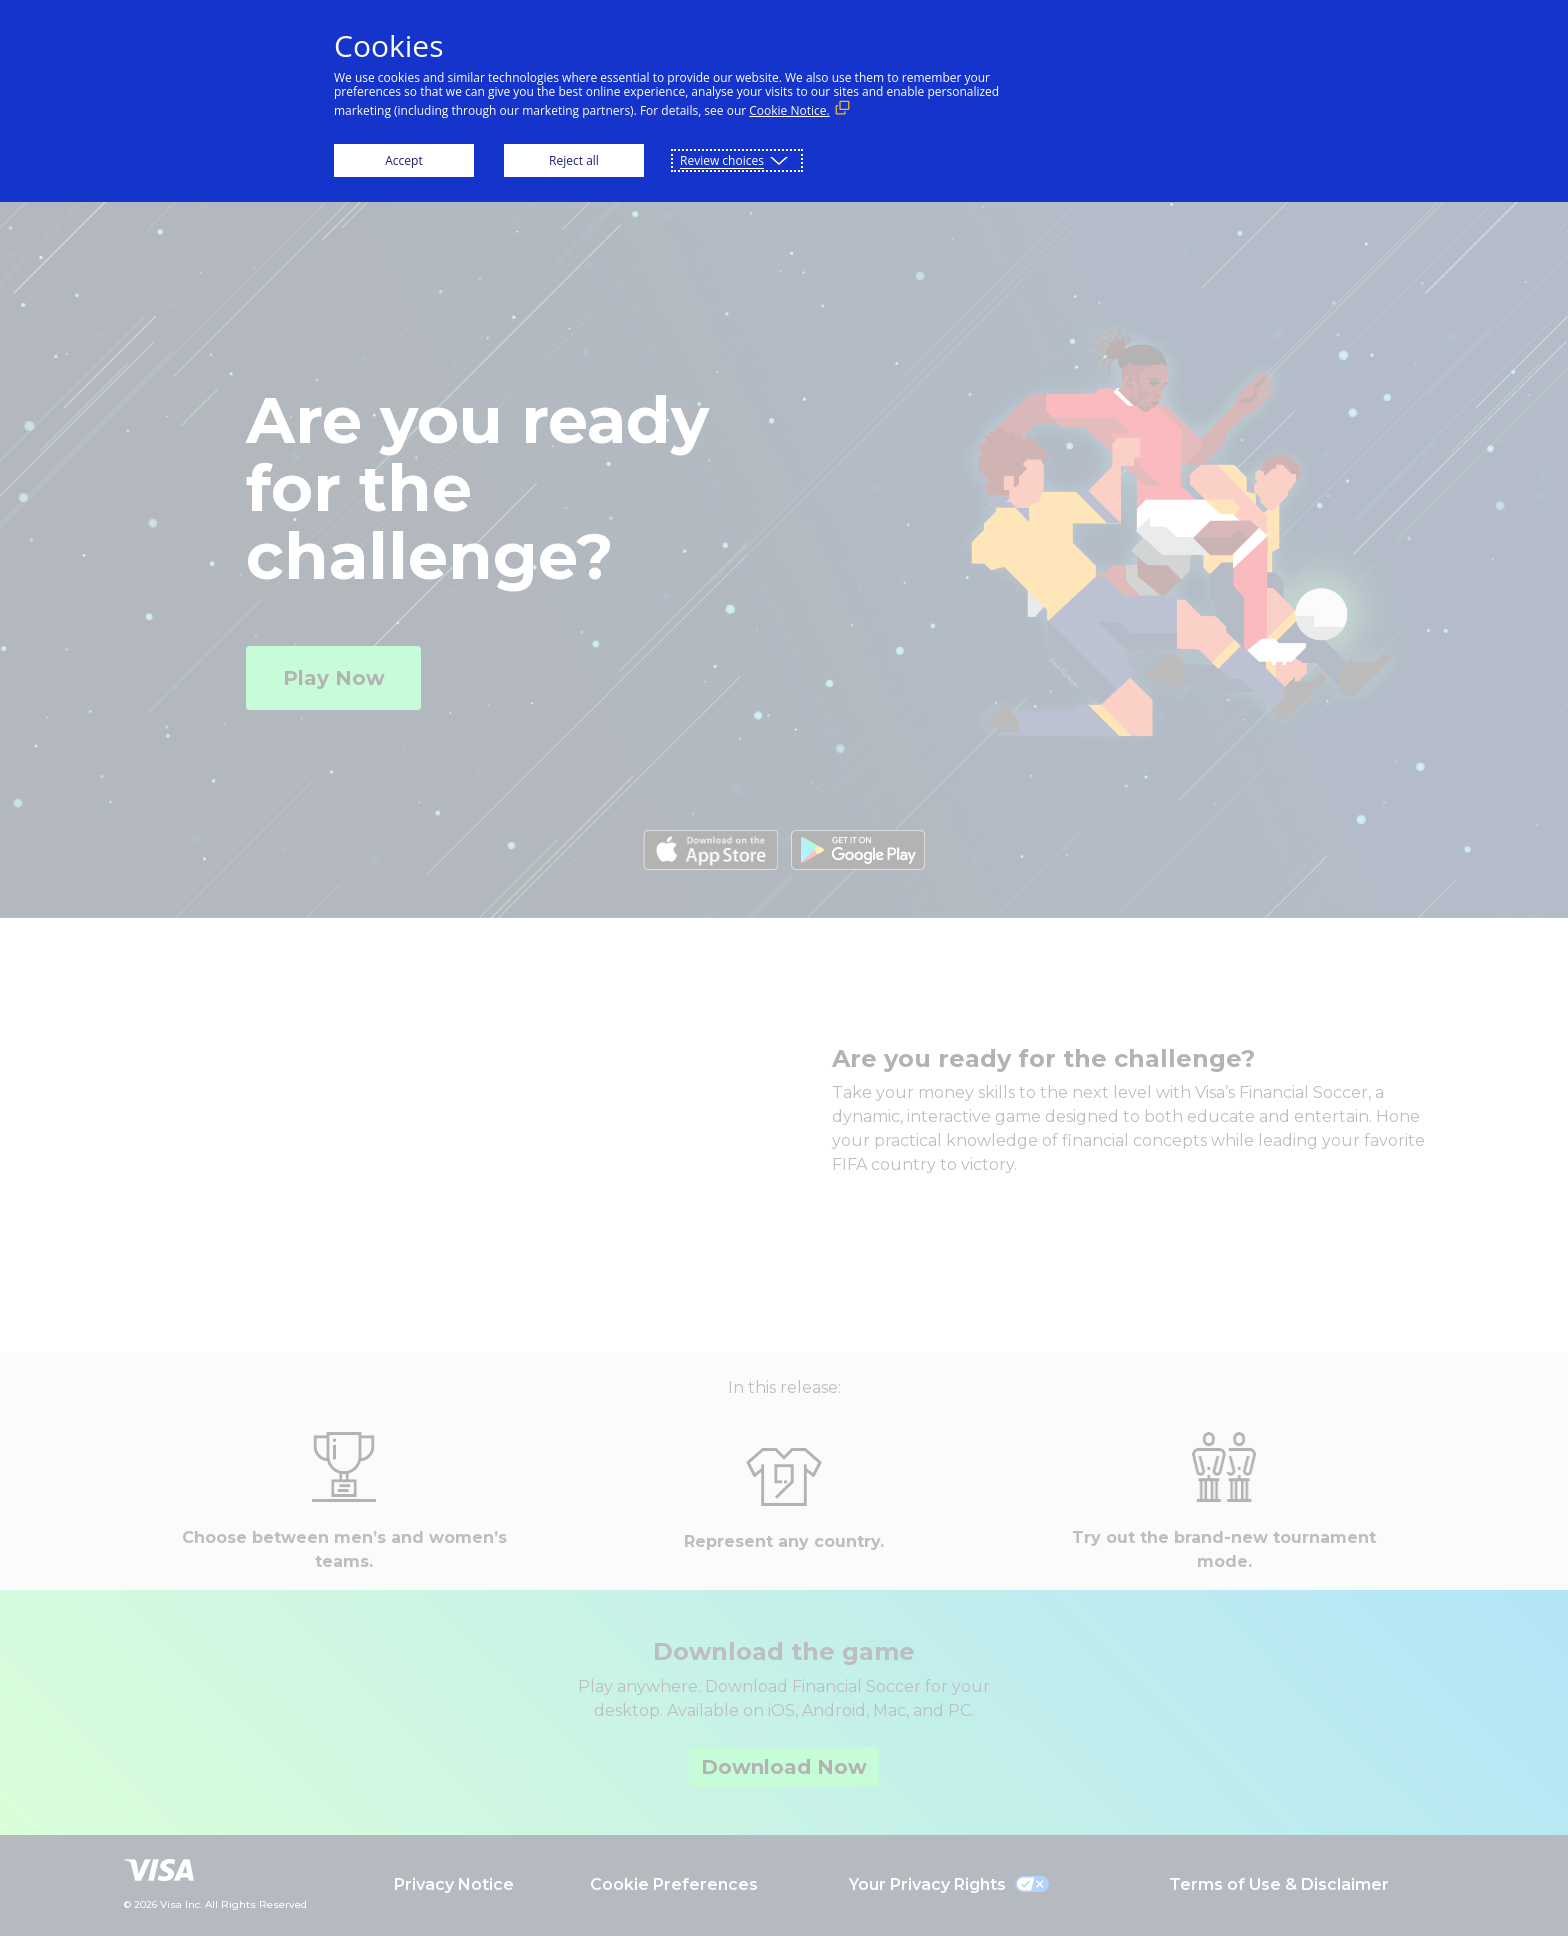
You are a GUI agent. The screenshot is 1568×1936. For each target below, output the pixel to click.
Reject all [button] (574, 160)
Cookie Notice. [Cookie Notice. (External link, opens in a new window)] (789, 110)
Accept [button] (403, 160)
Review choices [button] (722, 160)
